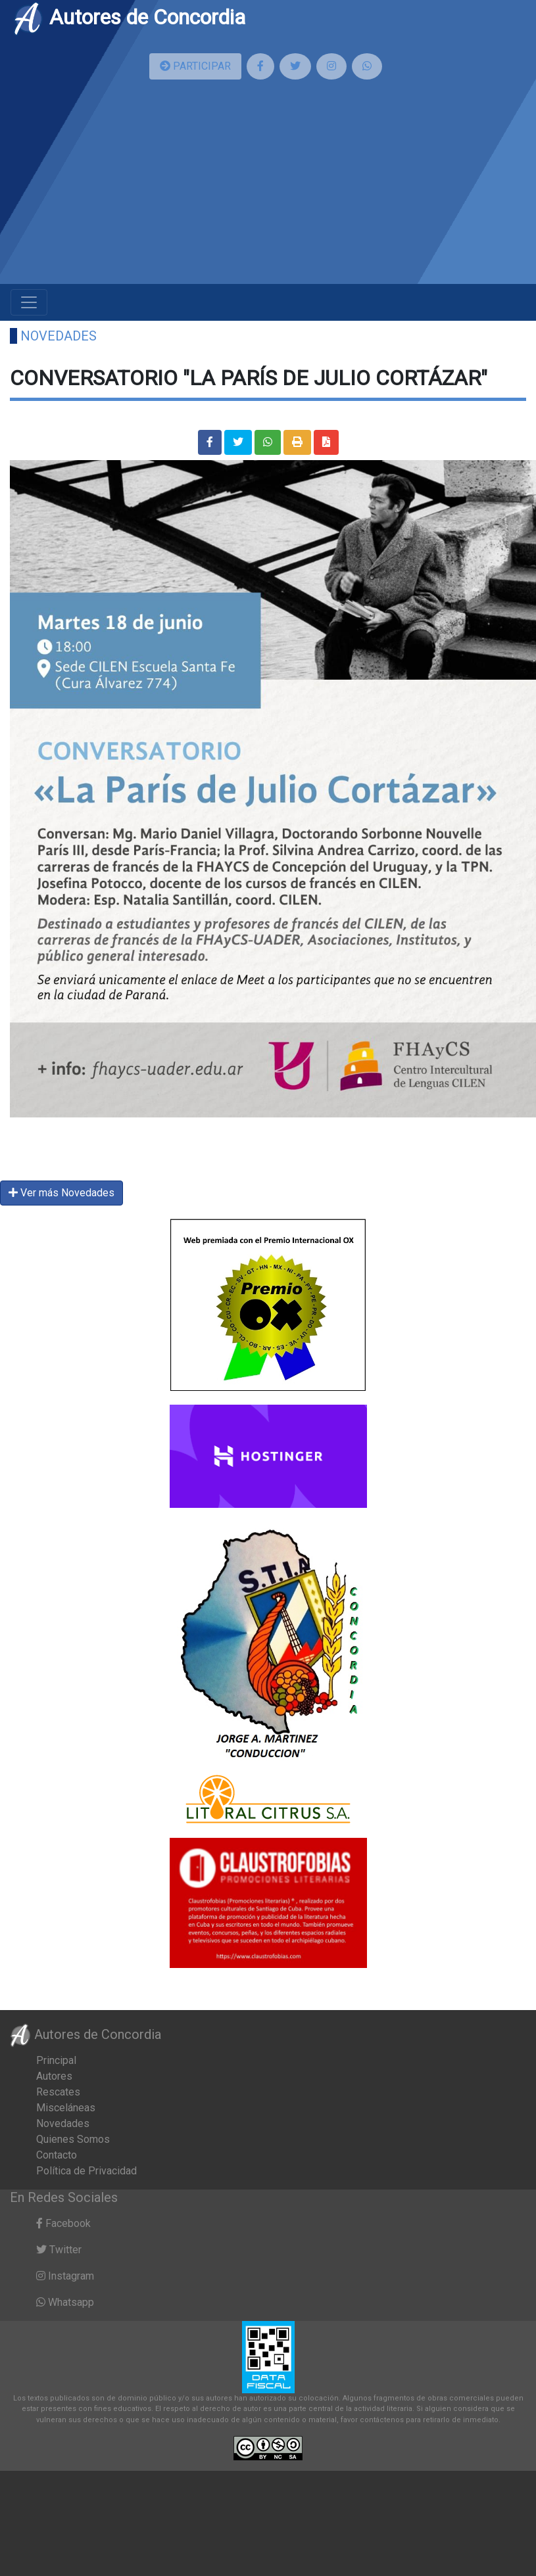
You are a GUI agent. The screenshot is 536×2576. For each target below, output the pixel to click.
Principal (56, 2060)
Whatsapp (65, 2302)
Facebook (63, 2223)
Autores (54, 2076)
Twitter (59, 2249)
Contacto (56, 2155)
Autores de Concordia (128, 17)
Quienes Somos (73, 2139)
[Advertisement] (156, 187)
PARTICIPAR (195, 66)
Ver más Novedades (61, 1192)
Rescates (58, 2092)
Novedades (58, 336)
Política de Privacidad (86, 2171)
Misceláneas (65, 2107)
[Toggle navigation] (29, 302)
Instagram (65, 2276)
